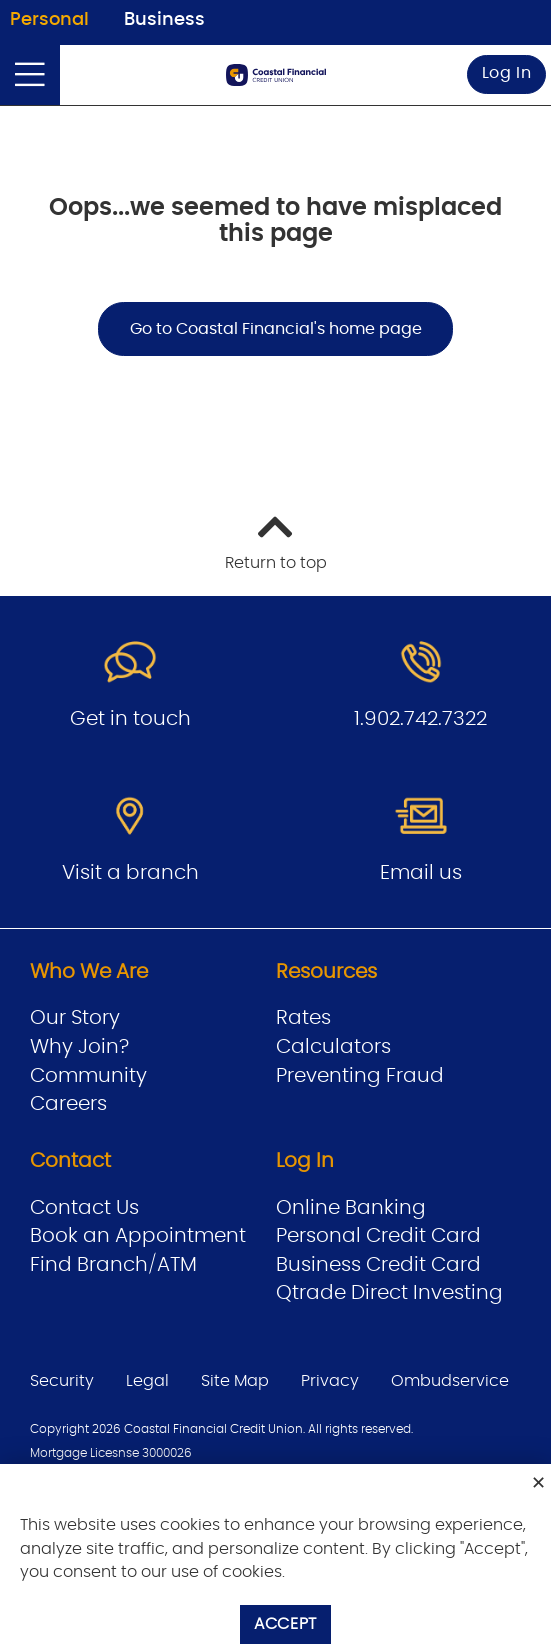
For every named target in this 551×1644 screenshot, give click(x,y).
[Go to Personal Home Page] (276, 75)
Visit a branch (130, 873)
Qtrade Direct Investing (389, 1293)
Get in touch (130, 719)
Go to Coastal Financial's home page (276, 329)
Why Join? (79, 1047)
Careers (68, 1104)
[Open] (30, 75)
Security (62, 1381)
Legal (147, 1381)
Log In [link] (507, 73)
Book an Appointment (138, 1236)
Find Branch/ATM (113, 1265)
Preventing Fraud (360, 1076)
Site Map (235, 1381)
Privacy (330, 1381)
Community (88, 1076)
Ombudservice (450, 1381)
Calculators (333, 1047)
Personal (49, 20)
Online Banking (351, 1208)
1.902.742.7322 (420, 719)
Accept (285, 1624)
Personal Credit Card (378, 1236)
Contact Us (84, 1208)
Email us (421, 873)
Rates (303, 1018)
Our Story (75, 1018)
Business (164, 20)
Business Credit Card (378, 1265)
